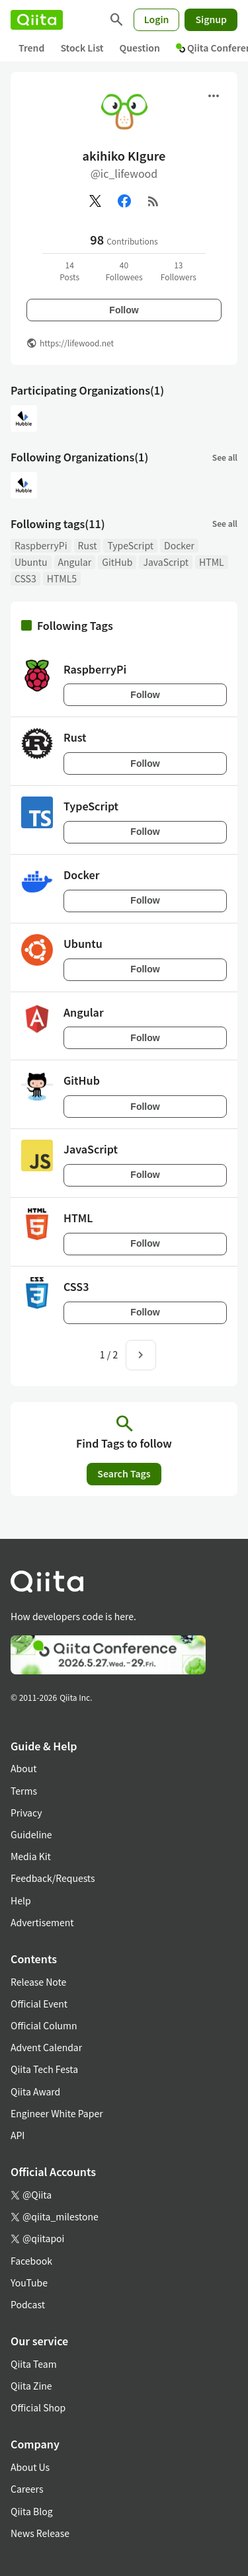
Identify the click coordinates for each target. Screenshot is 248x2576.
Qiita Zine (31, 2385)
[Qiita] (37, 20)
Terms (24, 1790)
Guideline (31, 1834)
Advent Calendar (46, 2047)
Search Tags (123, 1473)
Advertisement (42, 1922)
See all (224, 457)
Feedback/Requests (53, 1878)
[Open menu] (213, 96)
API (17, 2135)
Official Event (39, 2003)
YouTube (29, 2282)
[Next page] (141, 1355)
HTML (211, 561)
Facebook (31, 2260)
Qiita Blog (32, 2511)
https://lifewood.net (77, 342)
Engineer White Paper (57, 2113)
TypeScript (130, 545)
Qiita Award (35, 2091)
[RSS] (153, 200)
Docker (179, 545)
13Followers (178, 270)
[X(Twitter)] (95, 200)
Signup (211, 19)
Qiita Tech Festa (44, 2069)
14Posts (69, 270)
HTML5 (62, 578)
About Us (30, 2467)
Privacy (26, 1812)
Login (156, 19)
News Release (40, 2533)
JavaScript (165, 561)
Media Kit (31, 1856)
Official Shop (38, 2407)
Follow (123, 310)
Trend (31, 47)
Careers (27, 2488)
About (23, 1768)
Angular (75, 561)
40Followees (123, 270)
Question (140, 47)
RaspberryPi (41, 545)
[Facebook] (124, 200)
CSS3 (25, 578)
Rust (87, 545)
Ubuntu (31, 561)
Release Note (38, 1981)
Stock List (81, 47)
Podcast (28, 2304)
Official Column (44, 2025)
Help (21, 1900)
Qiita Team (34, 2363)
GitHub (117, 561)
